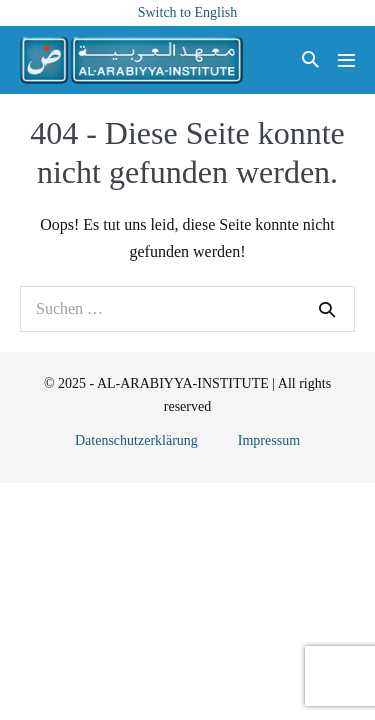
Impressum (269, 440)
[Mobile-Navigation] (346, 60)
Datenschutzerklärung (136, 440)
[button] (310, 60)
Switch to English (188, 12)
